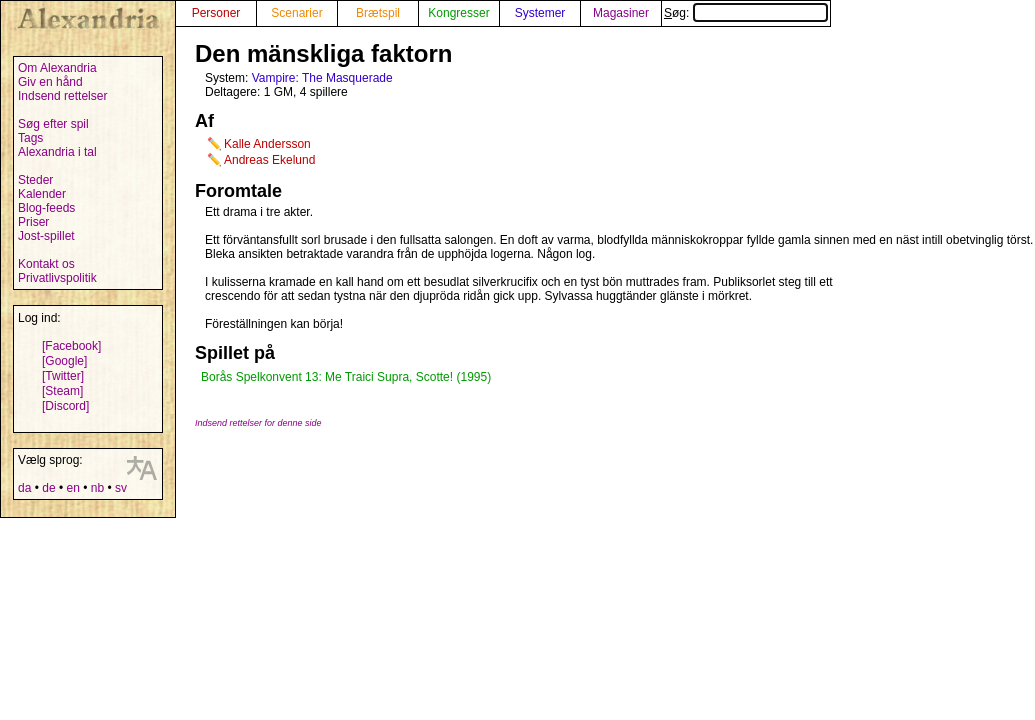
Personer (216, 13)
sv (121, 488)
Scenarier (296, 13)
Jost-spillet (46, 236)
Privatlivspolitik (57, 278)
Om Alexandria (57, 68)
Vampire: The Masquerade (322, 78)
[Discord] (65, 406)
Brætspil (378, 13)
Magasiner (621, 13)
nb (97, 488)
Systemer (540, 13)
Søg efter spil (53, 124)
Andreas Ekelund (269, 160)
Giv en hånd (50, 82)
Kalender (42, 194)
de (48, 488)
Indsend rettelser (62, 96)
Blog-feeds (46, 208)
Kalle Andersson (267, 144)
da (24, 488)
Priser (33, 222)
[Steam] (62, 391)
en (72, 488)
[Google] (64, 361)
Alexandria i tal (57, 152)
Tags (30, 138)
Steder (35, 180)
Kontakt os (46, 264)
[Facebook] (71, 346)
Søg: (746, 13)
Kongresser (458, 13)
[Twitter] (63, 376)
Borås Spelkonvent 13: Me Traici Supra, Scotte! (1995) (346, 377)
